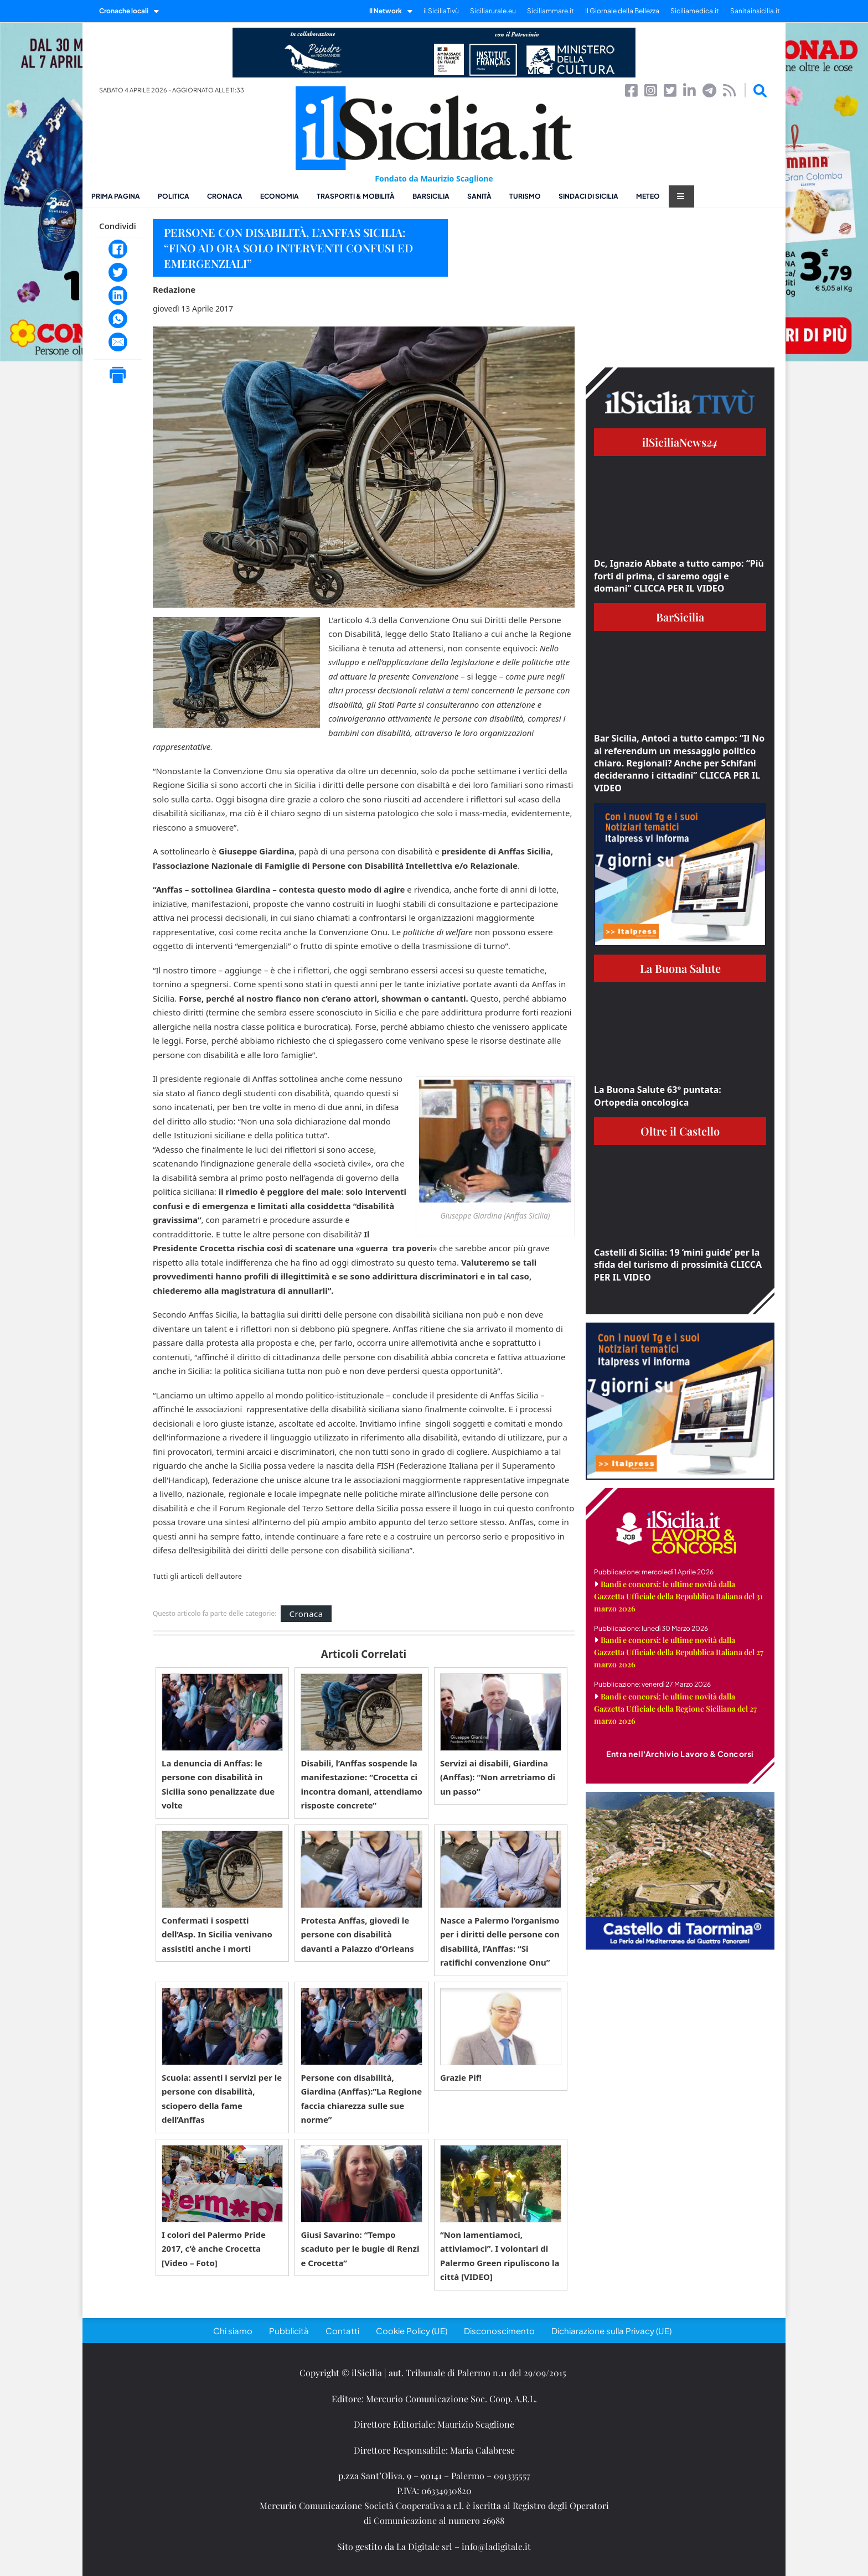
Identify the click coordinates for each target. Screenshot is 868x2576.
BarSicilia (431, 196)
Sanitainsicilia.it (755, 11)
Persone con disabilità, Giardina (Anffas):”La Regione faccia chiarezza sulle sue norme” (361, 2099)
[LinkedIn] (117, 295)
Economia (279, 196)
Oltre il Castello (680, 1130)
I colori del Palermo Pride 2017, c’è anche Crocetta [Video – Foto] (214, 2248)
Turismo (525, 196)
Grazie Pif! (461, 2077)
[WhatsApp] (117, 318)
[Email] (117, 342)
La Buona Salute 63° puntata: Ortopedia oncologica (657, 1096)
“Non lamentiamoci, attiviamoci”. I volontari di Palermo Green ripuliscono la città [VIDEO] (500, 2256)
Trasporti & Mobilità (356, 196)
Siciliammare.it (550, 11)
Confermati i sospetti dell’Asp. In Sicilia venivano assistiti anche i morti (217, 1934)
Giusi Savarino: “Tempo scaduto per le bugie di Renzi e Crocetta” (360, 2248)
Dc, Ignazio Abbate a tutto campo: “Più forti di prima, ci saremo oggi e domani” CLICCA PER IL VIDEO (679, 575)
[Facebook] (117, 249)
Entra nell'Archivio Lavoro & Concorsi (680, 1754)
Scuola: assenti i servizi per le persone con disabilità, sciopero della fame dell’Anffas (222, 2099)
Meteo (648, 196)
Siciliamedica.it (694, 11)
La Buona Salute (680, 968)
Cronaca (224, 196)
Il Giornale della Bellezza (622, 11)
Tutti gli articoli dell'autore (197, 1576)
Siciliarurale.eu (493, 11)
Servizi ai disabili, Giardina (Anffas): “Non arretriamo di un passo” (497, 1777)
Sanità (479, 196)
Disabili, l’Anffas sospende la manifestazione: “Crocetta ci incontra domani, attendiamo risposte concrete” (361, 1784)
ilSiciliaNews (680, 441)
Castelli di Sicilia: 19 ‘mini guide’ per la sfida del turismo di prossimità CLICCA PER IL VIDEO (678, 1264)
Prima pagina (115, 196)
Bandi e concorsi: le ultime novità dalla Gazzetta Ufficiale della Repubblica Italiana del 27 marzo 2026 (678, 1652)
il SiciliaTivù (441, 11)
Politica (173, 196)
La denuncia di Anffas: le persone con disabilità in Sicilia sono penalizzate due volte (218, 1784)
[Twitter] (117, 272)
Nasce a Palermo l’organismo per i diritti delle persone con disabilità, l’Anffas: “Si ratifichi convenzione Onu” (500, 1941)
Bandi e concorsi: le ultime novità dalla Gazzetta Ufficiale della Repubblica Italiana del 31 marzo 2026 (678, 1596)
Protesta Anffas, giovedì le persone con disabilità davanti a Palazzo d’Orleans (357, 1934)
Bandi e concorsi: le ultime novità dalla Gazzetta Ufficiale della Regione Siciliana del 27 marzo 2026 (675, 1708)
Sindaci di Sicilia (588, 196)
